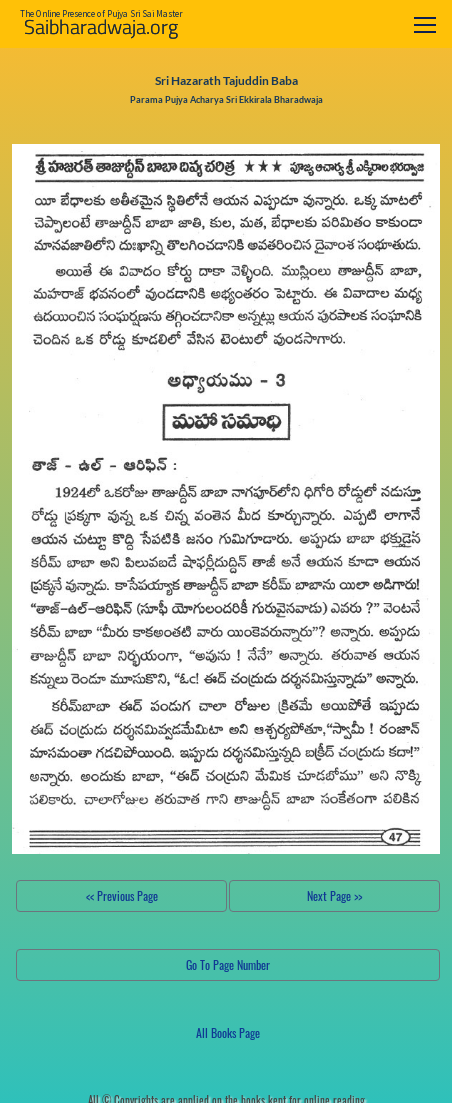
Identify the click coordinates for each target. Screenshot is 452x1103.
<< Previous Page (122, 895)
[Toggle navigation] (425, 24)
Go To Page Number (228, 964)
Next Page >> (334, 895)
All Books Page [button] (228, 1032)
